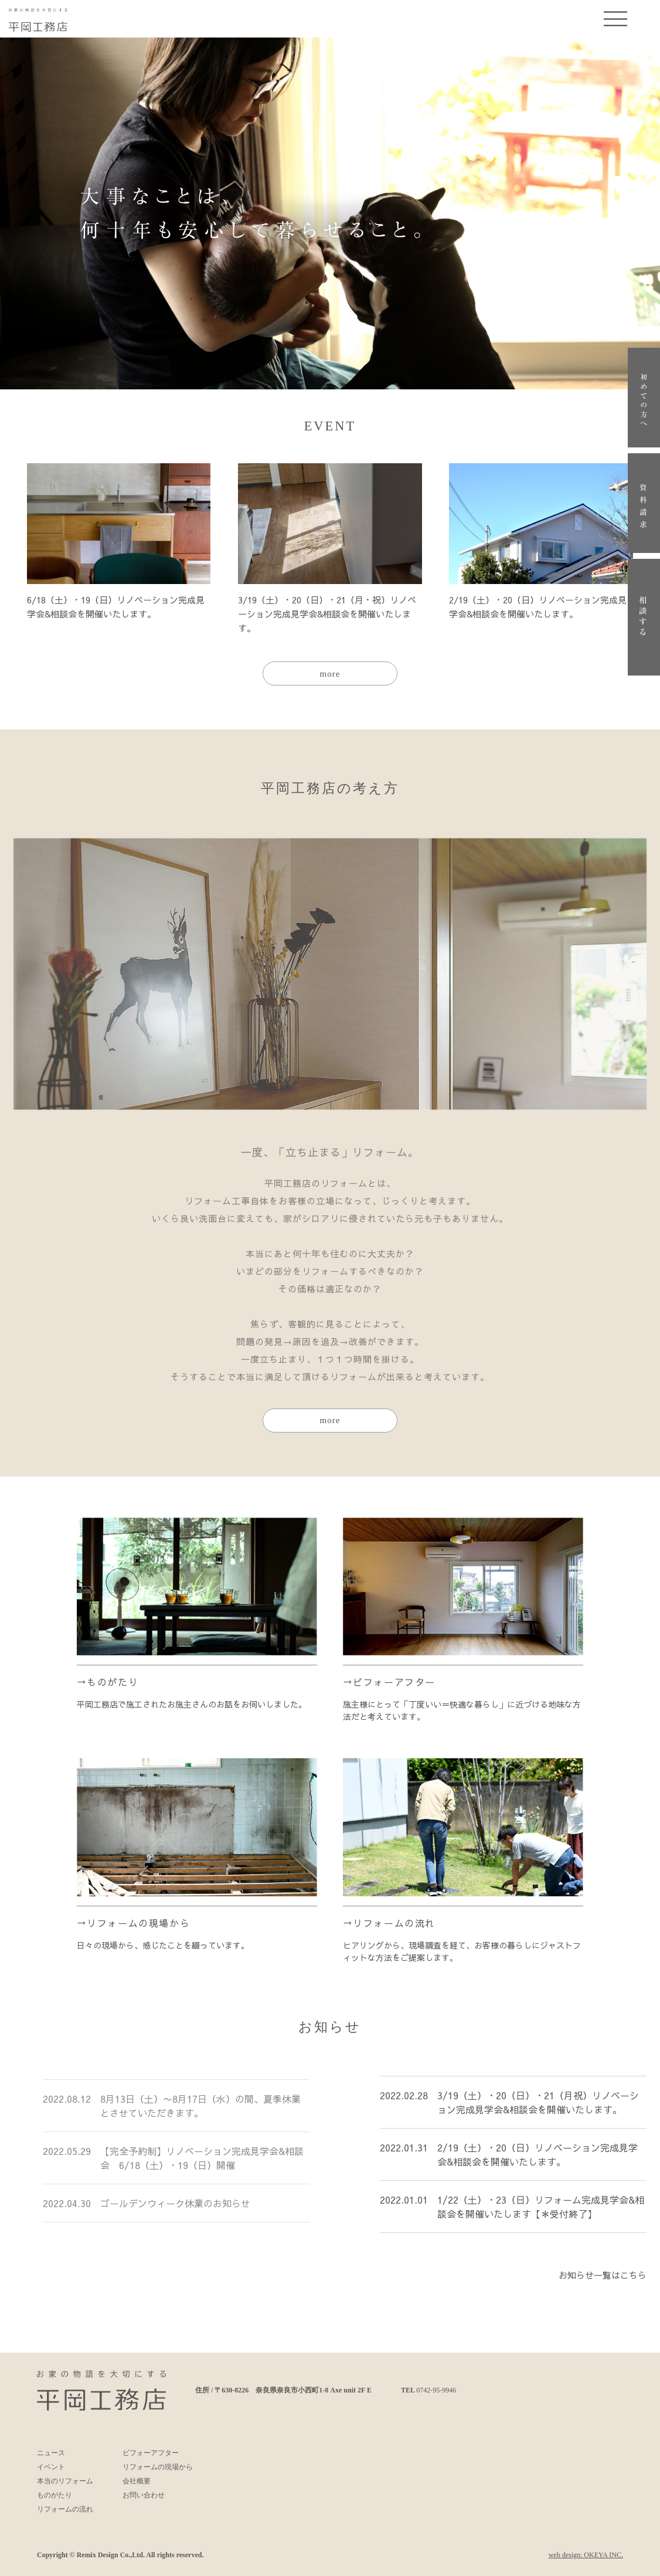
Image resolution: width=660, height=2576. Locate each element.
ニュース (51, 2453)
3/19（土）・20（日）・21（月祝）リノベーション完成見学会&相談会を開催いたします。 (538, 2110)
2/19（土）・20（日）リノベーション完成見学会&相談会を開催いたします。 (537, 2162)
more (330, 673)
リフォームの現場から (138, 1922)
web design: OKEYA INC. (586, 2555)
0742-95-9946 (436, 2390)
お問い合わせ (144, 2495)
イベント (51, 2467)
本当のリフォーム (65, 2481)
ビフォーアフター (394, 1681)
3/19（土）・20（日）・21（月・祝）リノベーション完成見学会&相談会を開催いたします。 (327, 613)
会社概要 (137, 2481)
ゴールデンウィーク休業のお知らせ (175, 2207)
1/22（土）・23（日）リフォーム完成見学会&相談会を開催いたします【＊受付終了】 (540, 2214)
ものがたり (112, 1681)
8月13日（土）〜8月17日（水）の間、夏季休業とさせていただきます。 (200, 2110)
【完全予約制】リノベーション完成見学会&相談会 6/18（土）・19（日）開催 (202, 2162)
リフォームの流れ (394, 1922)
